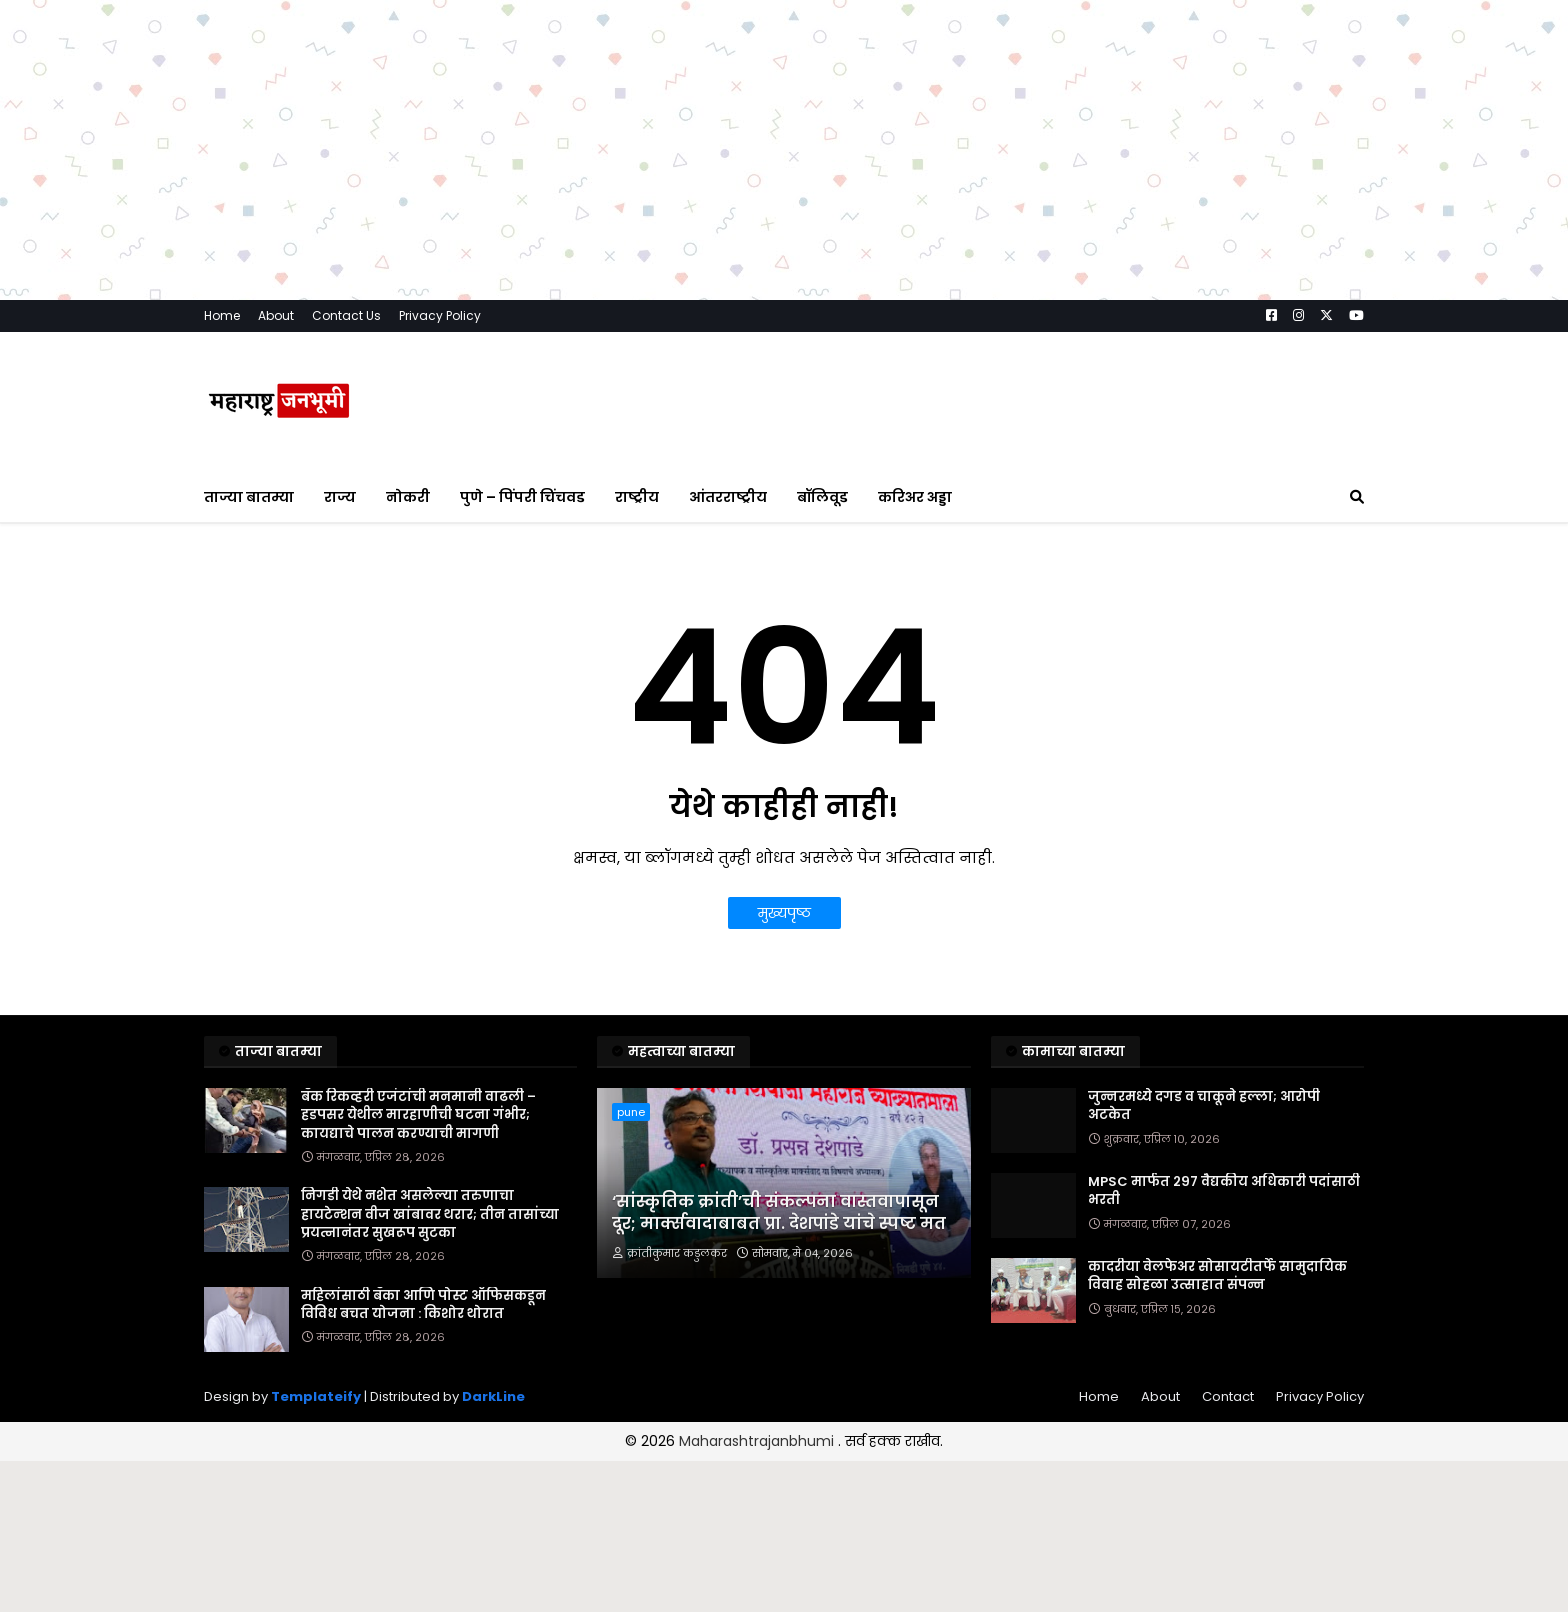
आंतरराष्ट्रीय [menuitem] (728, 497)
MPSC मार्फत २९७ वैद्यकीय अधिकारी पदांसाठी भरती (1224, 1191)
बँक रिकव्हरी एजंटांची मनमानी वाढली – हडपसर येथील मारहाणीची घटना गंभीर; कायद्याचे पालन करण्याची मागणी (418, 1115)
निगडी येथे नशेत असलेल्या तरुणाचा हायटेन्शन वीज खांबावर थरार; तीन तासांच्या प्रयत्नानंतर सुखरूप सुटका (430, 1214)
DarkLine (493, 1396)
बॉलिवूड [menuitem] (822, 497)
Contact (1228, 1396)
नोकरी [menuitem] (408, 497)
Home (222, 315)
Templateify (316, 1396)
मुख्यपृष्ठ (784, 913)
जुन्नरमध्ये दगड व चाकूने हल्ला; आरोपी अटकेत (1204, 1106)
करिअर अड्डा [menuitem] (915, 497)
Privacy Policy (440, 315)
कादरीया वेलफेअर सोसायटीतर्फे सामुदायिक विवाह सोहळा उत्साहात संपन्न (1217, 1276)
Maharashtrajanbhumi (758, 1441)
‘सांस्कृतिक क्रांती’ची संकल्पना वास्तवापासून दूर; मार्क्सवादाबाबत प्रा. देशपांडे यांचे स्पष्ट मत (779, 1213)
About (276, 315)
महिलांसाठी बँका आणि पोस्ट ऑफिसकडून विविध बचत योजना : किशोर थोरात (423, 1305)
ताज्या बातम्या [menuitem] (249, 497)
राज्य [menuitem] (340, 497)
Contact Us (346, 315)
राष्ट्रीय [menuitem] (637, 497)
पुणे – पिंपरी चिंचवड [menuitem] (522, 497)
